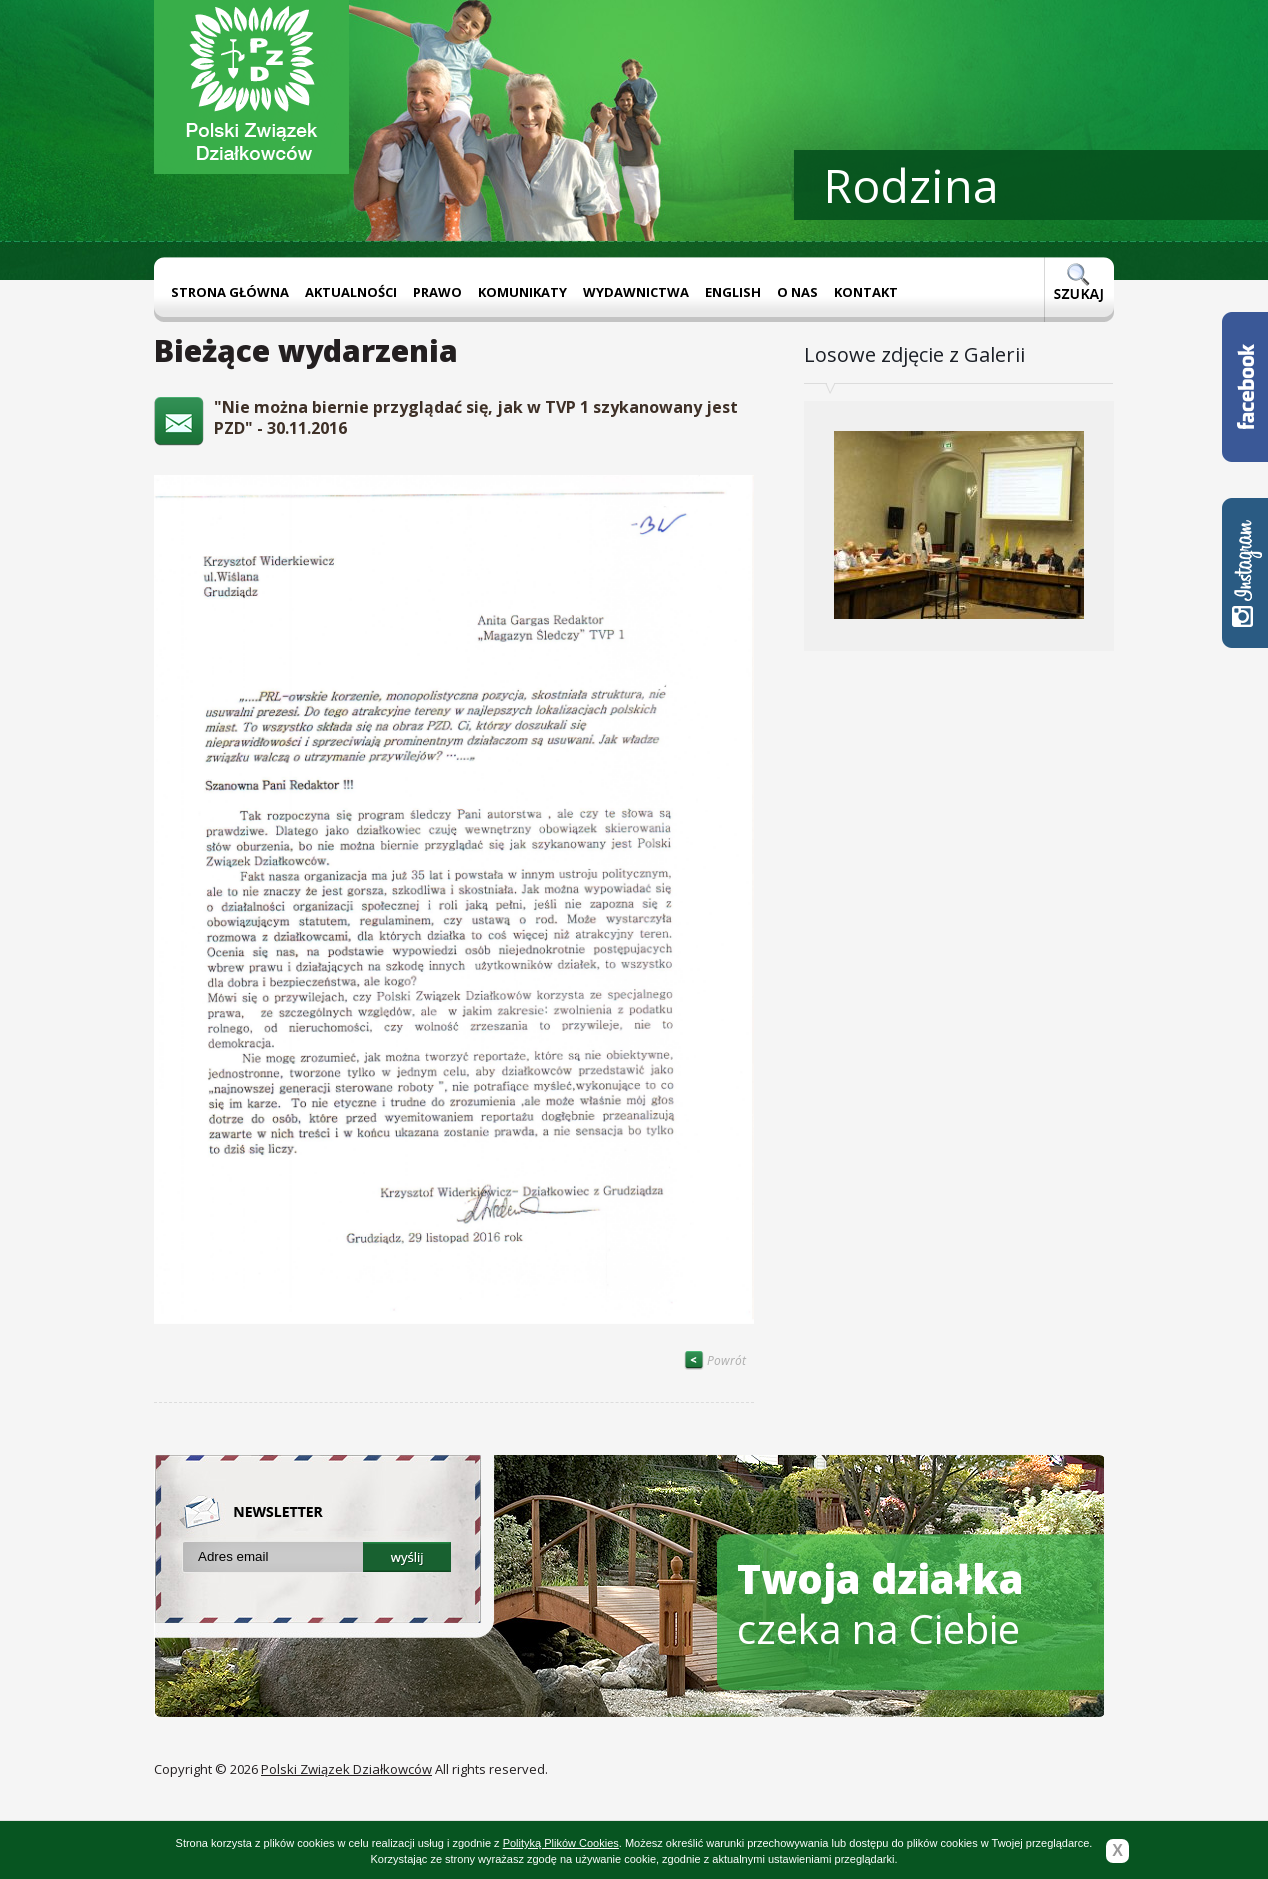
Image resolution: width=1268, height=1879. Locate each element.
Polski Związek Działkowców (346, 1769)
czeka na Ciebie (880, 1603)
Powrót (715, 1360)
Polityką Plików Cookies (561, 1843)
